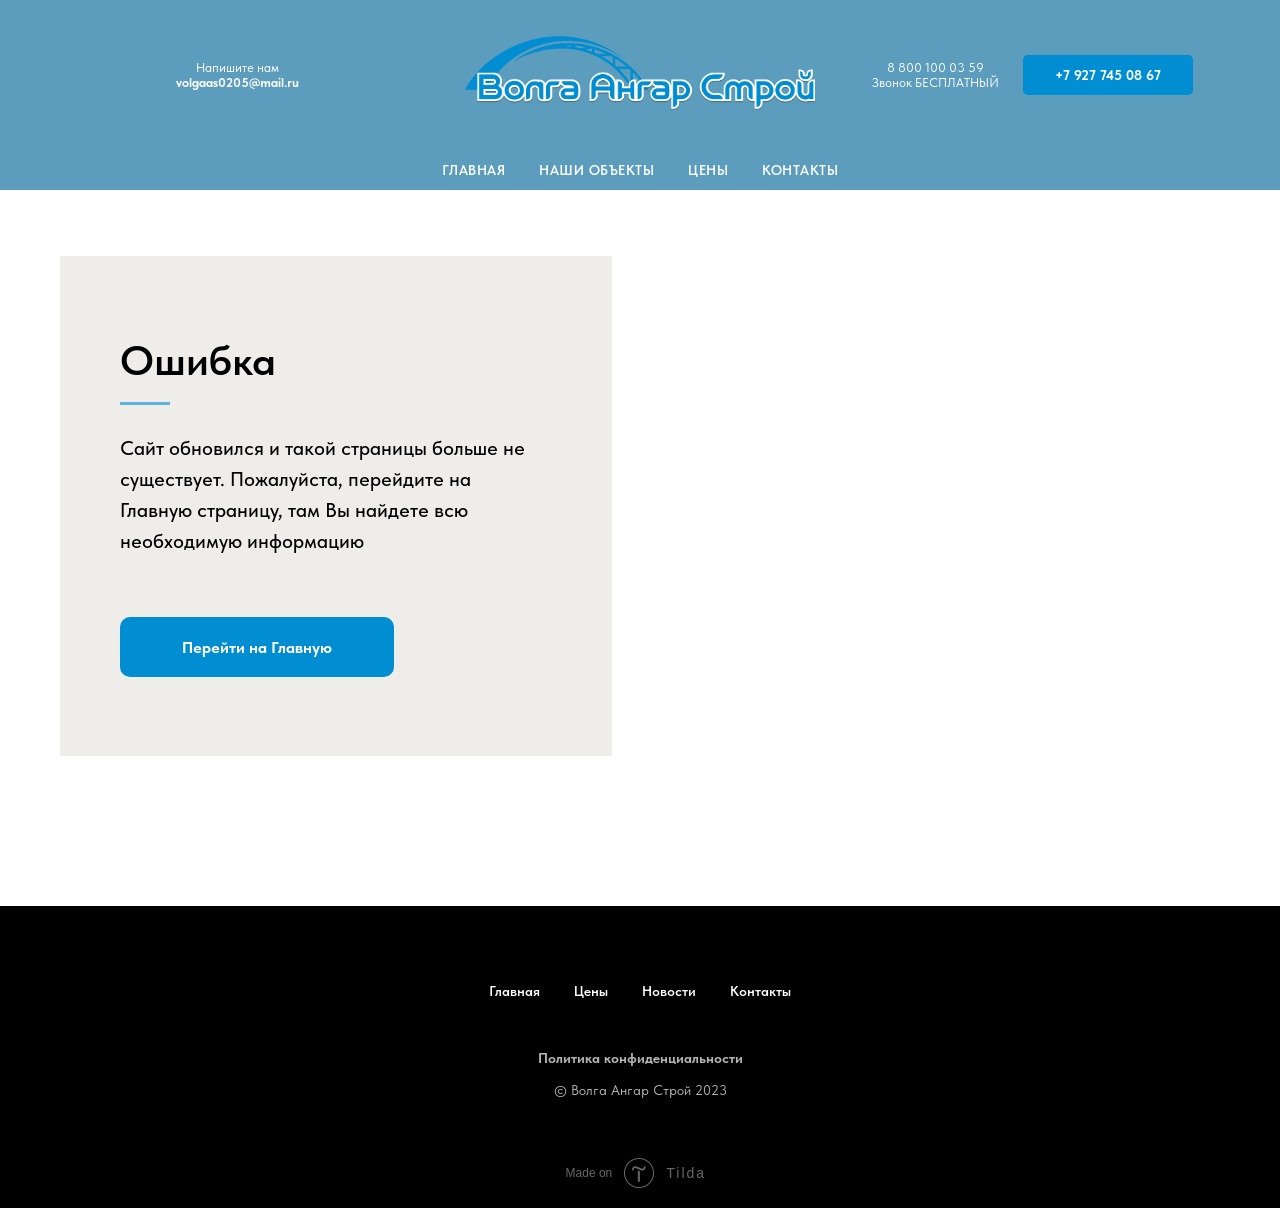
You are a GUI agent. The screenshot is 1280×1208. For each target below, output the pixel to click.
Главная (474, 170)
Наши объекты (596, 170)
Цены (708, 170)
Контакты (800, 170)
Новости (669, 991)
